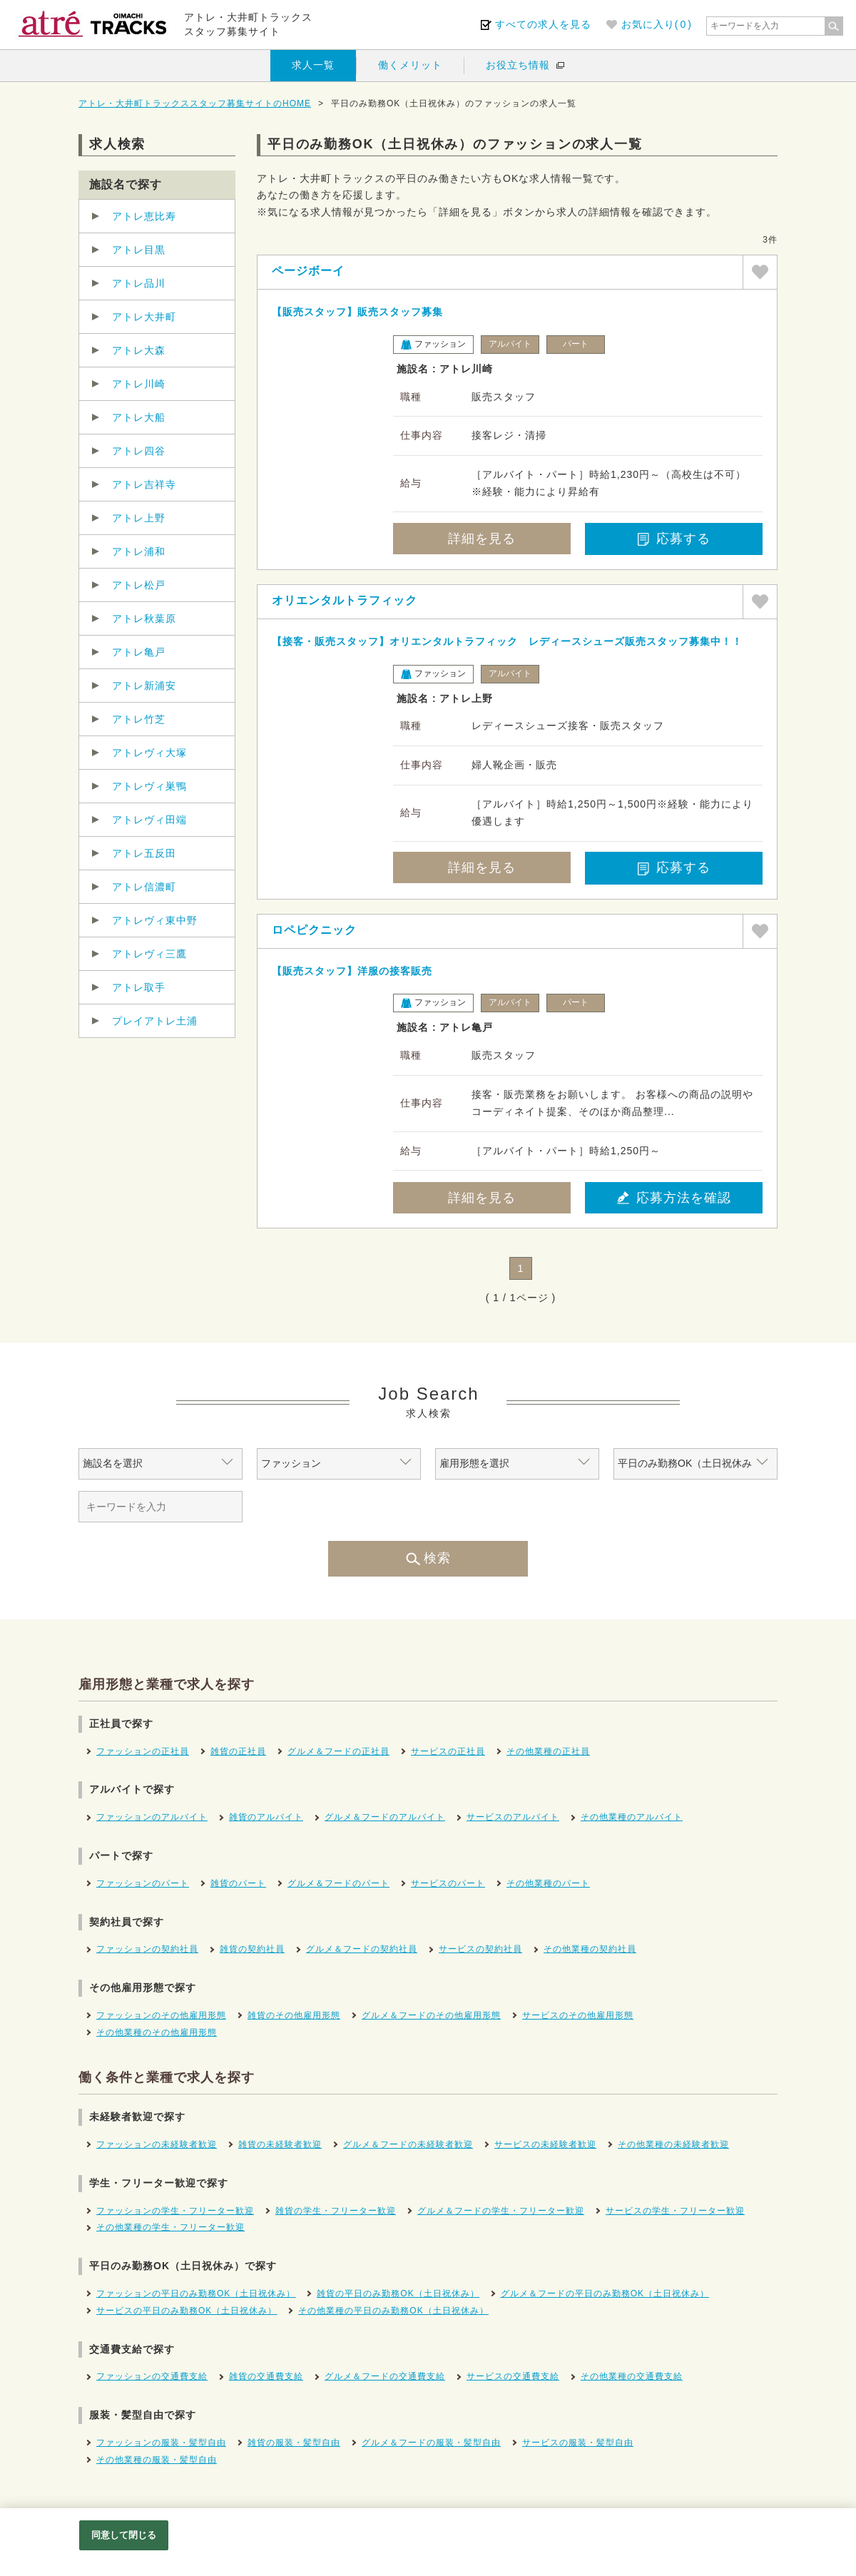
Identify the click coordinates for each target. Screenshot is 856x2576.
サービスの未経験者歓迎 (545, 2144)
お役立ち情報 (518, 65)
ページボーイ (308, 271)
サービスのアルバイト (513, 1817)
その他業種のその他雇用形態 (156, 2032)
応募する (674, 538)
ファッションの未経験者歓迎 (156, 2144)
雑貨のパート (238, 1883)
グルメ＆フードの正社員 (338, 1751)
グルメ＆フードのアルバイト (385, 1817)
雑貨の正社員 (238, 1751)
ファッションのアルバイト (152, 1817)
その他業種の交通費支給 (632, 2376)
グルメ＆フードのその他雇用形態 (431, 2015)
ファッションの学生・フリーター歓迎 (175, 2211)
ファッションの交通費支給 (152, 2376)
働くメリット (410, 65)
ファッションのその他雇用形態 (161, 2015)
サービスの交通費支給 (513, 2376)
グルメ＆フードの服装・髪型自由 (431, 2443)
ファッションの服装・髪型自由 (161, 2443)
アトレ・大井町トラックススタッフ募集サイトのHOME (194, 103)
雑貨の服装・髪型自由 (294, 2443)
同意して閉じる (124, 2535)
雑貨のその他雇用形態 (294, 2015)
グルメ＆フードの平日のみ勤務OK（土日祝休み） (605, 2293)
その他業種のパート (548, 1883)
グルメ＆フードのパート (338, 1883)
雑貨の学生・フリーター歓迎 (335, 2211)
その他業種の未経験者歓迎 (673, 2144)
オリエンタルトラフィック (344, 600)
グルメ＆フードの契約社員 (361, 1949)
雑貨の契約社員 (252, 1949)
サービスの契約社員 (480, 1949)
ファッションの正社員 (142, 1751)
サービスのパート (448, 1883)
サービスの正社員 (448, 1751)
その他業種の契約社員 (590, 1949)
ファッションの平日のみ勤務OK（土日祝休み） (195, 2293)
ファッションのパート (142, 1883)
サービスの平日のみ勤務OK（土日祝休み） (186, 2311)
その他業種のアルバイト (632, 1817)
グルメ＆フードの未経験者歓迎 (408, 2144)
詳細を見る (482, 538)
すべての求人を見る (543, 24)
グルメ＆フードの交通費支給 (385, 2376)
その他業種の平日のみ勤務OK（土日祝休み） (393, 2311)
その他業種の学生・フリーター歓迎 (170, 2227)
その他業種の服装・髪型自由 (156, 2460)
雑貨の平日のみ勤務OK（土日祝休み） (398, 2293)
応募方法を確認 (674, 1198)
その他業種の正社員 (548, 1751)
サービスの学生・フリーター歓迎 (675, 2211)
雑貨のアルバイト (266, 1817)
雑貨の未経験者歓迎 (280, 2144)
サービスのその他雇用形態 (577, 2015)
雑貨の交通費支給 (266, 2376)
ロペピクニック (314, 930)
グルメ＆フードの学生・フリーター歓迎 (500, 2211)
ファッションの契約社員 (147, 1949)
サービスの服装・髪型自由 (577, 2443)
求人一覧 (313, 65)
